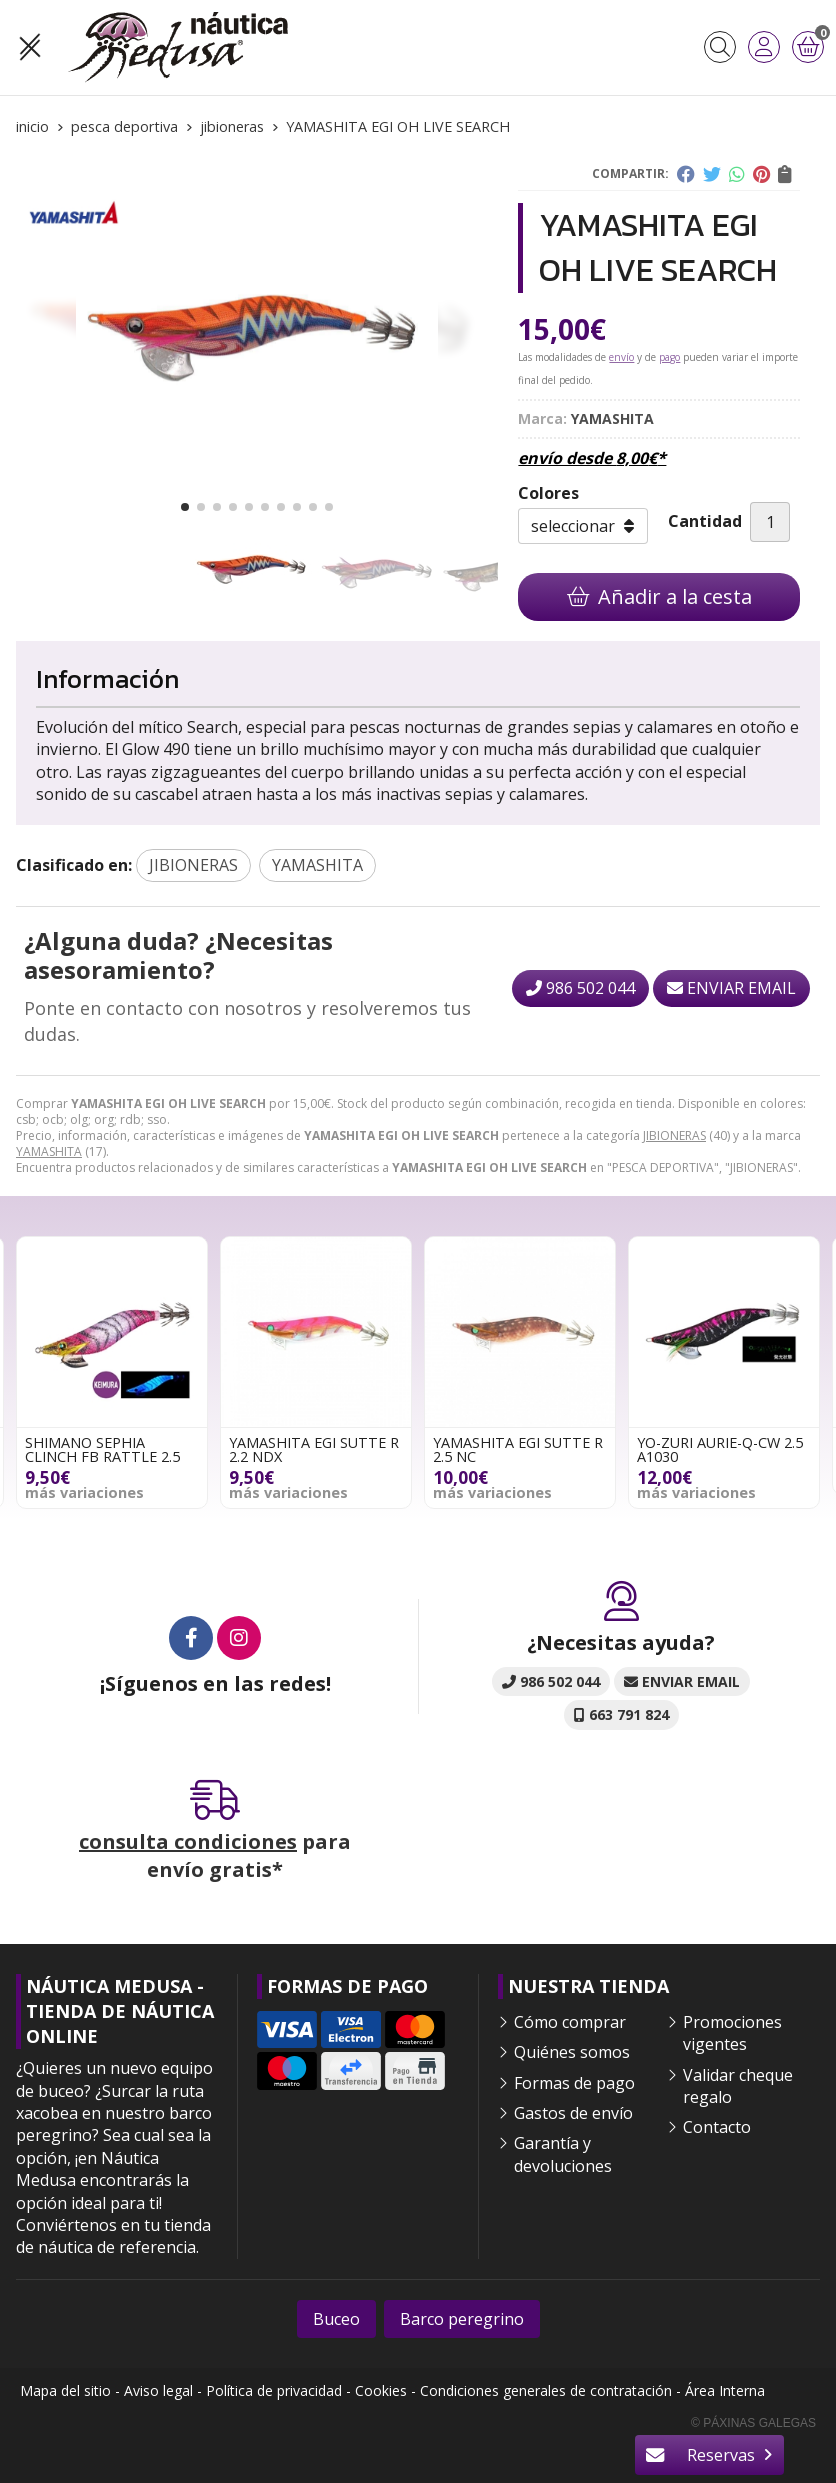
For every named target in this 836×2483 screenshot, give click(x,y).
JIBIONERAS (674, 1135)
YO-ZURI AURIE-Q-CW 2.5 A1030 (720, 1449)
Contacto (717, 2127)
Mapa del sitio (65, 2390)
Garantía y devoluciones (563, 2154)
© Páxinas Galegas (753, 2423)
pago (669, 357)
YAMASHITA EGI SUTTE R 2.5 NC (518, 1449)
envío (621, 357)
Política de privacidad (274, 2390)
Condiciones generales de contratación (546, 2390)
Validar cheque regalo (738, 2086)
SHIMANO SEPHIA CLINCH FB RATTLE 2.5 (102, 1449)
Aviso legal (158, 2390)
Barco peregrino (462, 2319)
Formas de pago (574, 2083)
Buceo (336, 2319)
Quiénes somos (572, 2052)
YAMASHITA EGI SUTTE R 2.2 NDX (314, 1449)
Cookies (381, 2390)
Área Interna (725, 2390)
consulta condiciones (188, 1841)
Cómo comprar (570, 2022)
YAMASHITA (49, 1151)
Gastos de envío (573, 2113)
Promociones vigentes (732, 2033)
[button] (185, 507)
